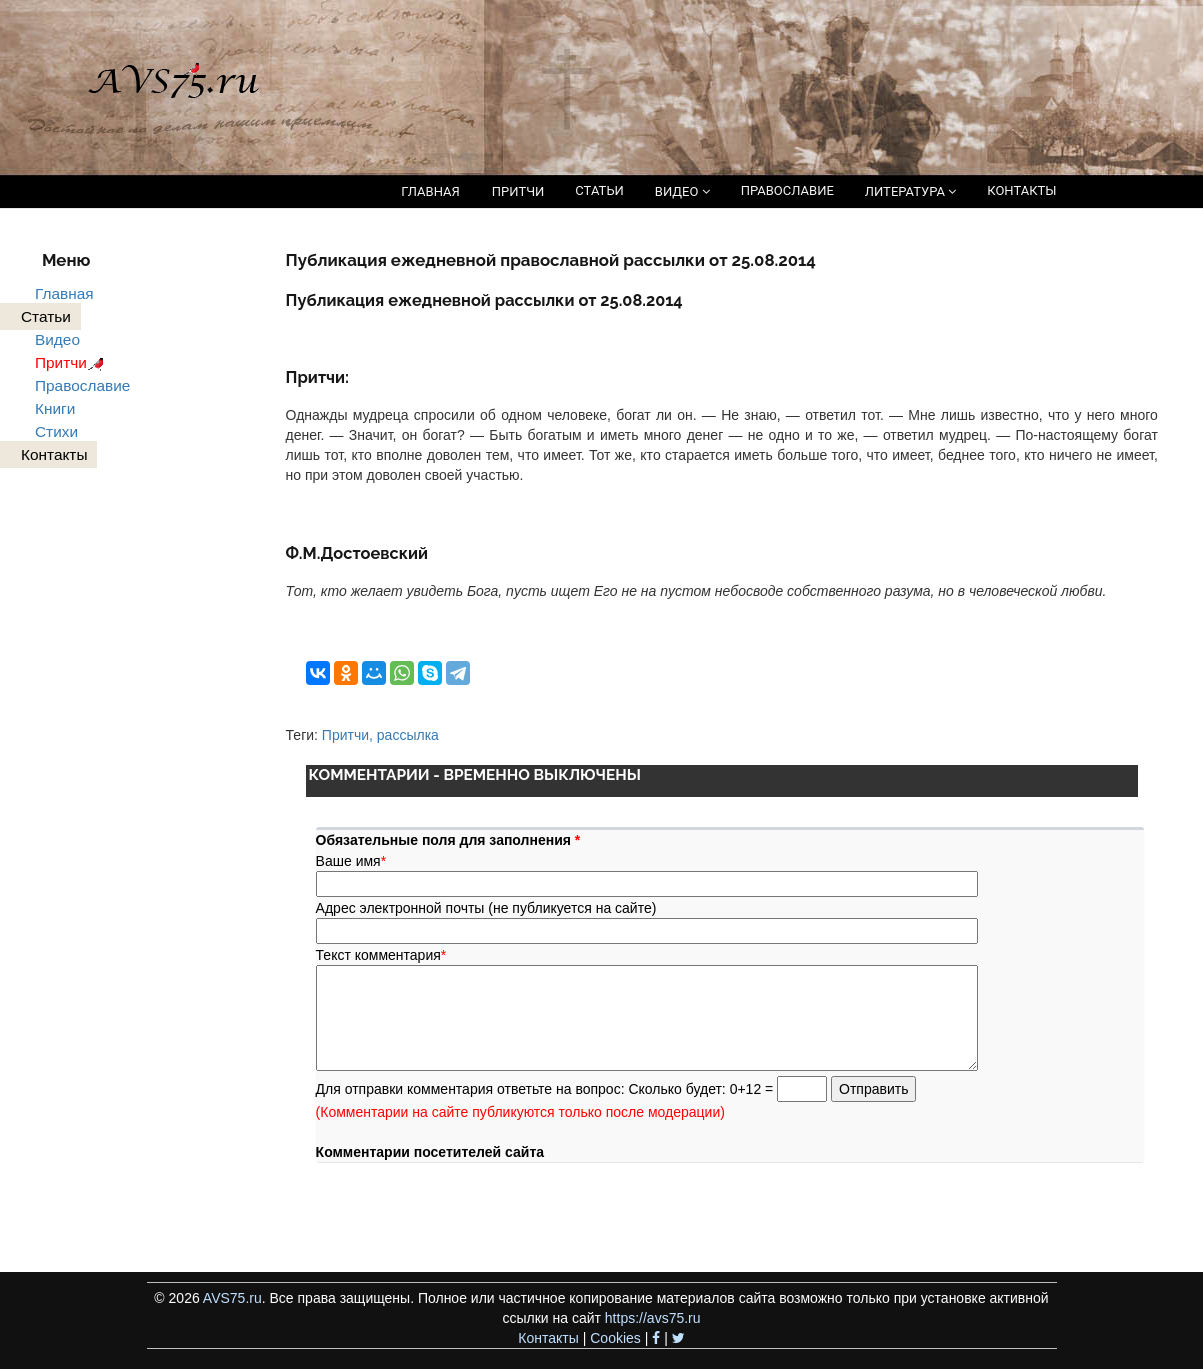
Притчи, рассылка (380, 735)
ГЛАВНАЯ (430, 191)
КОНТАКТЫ (1021, 190)
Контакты (548, 1338)
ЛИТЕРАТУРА (910, 191)
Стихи (56, 431)
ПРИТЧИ (518, 191)
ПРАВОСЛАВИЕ (787, 190)
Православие (82, 385)
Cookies (615, 1338)
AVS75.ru (232, 1298)
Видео (57, 339)
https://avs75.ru (653, 1318)
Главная (64, 293)
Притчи (72, 362)
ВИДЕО (682, 191)
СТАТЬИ (599, 190)
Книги (55, 408)
